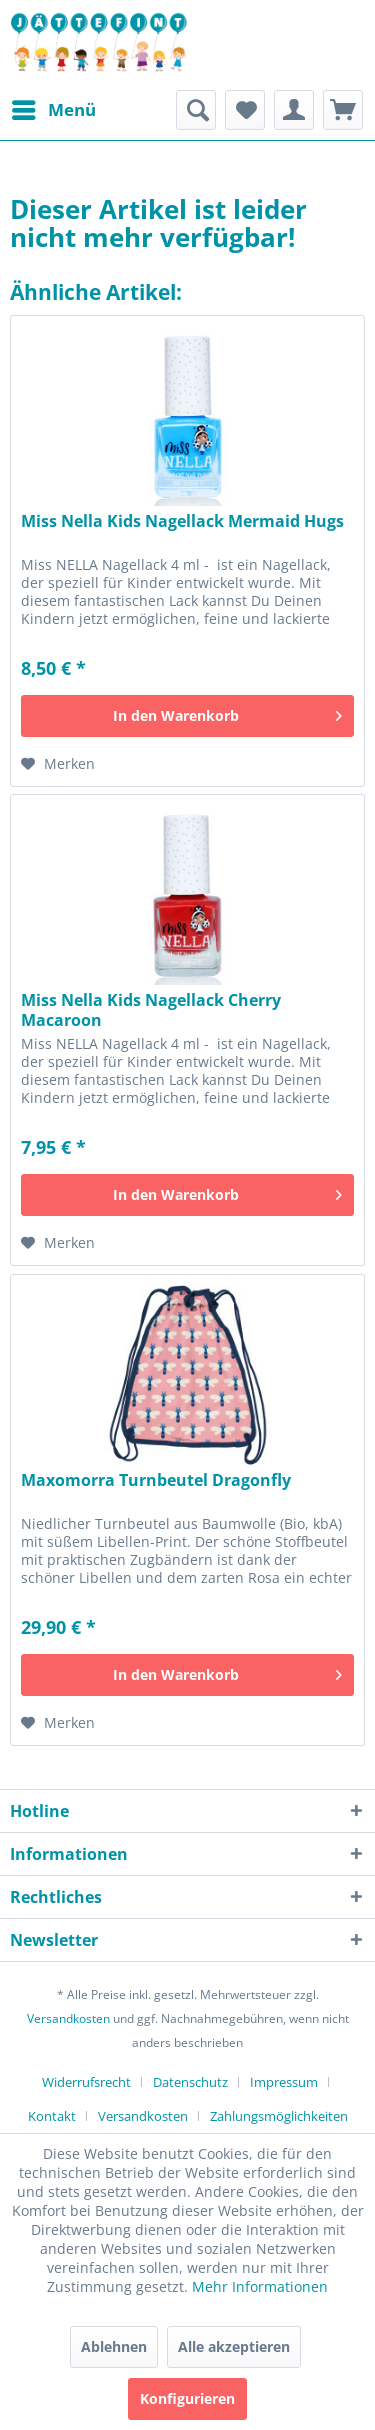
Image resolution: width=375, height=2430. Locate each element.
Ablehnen (114, 2346)
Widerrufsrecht (86, 2082)
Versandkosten (68, 2018)
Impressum (284, 2082)
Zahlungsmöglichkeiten (279, 2116)
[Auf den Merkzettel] (58, 764)
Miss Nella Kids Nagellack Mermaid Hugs (182, 521)
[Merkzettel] (245, 110)
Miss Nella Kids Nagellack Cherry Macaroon (151, 1010)
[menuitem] (53, 110)
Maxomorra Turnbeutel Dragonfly (156, 1480)
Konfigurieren (187, 2398)
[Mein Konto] (294, 110)
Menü (54, 107)
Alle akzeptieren (234, 2346)
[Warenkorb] (343, 110)
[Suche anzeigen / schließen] (196, 110)
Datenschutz (190, 2082)
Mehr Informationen (260, 2286)
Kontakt (52, 2116)
